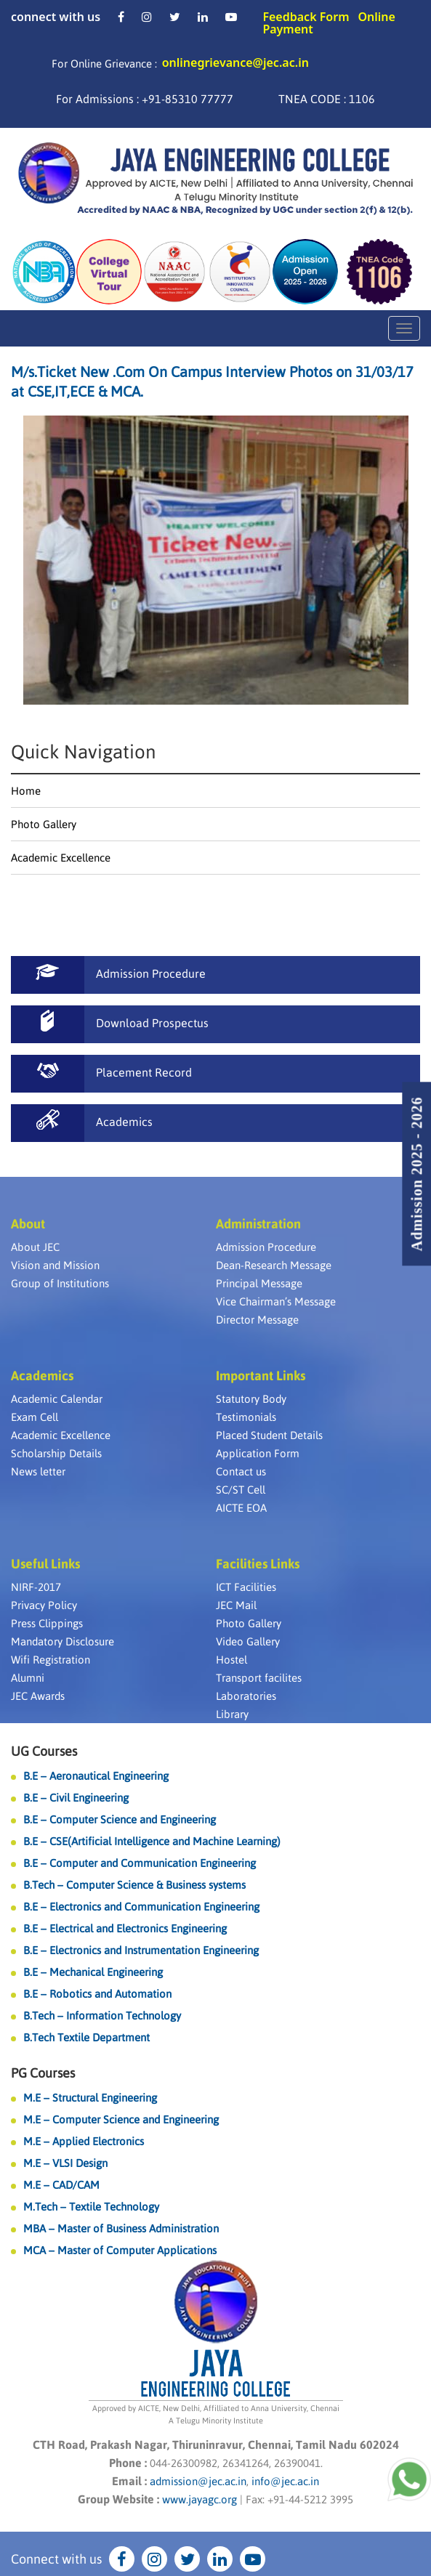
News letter (38, 1471)
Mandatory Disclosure (62, 1641)
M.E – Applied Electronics (83, 2141)
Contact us (241, 1471)
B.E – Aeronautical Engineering (96, 1776)
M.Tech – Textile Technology (91, 2206)
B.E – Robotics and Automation (97, 1994)
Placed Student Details (269, 1435)
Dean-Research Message (273, 1265)
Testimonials (246, 1417)
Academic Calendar (56, 1399)
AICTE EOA (241, 1508)
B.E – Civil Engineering (76, 1797)
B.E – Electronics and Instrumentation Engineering (141, 1950)
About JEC (35, 1247)
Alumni (27, 1678)
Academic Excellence (60, 857)
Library (232, 1714)
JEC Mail (236, 1605)
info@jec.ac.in (284, 2481)
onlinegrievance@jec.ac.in (235, 62)
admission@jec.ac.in (198, 2481)
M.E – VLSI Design (65, 2163)
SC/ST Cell (240, 1489)
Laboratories (246, 1696)
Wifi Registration (50, 1659)
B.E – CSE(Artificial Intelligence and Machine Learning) (152, 1841)
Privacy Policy (44, 1605)
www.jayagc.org (199, 2499)
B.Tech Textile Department (86, 2037)
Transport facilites (259, 1678)
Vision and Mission (55, 1265)
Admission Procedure (266, 1247)
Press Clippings (47, 1623)
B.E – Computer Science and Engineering (119, 1819)
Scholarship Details (56, 1453)
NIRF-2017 (36, 1587)
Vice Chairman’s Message (276, 1301)
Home (26, 791)
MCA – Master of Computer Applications (120, 2250)
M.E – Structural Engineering (90, 2097)
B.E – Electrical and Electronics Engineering (125, 1928)
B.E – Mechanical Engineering (93, 1972)
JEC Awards (38, 1696)
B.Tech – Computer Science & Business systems (134, 1885)
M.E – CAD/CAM (61, 2185)
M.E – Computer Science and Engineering (121, 2119)
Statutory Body (251, 1399)
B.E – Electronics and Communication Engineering (141, 1906)
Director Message (257, 1319)
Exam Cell (34, 1417)
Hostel (231, 1659)
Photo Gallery (43, 824)
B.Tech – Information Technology (102, 2015)
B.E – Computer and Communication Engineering (139, 1863)
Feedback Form (305, 17)
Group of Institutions (60, 1283)
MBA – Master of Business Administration (121, 2228)
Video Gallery (248, 1641)
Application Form (257, 1453)
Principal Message (259, 1283)
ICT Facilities (246, 1587)
